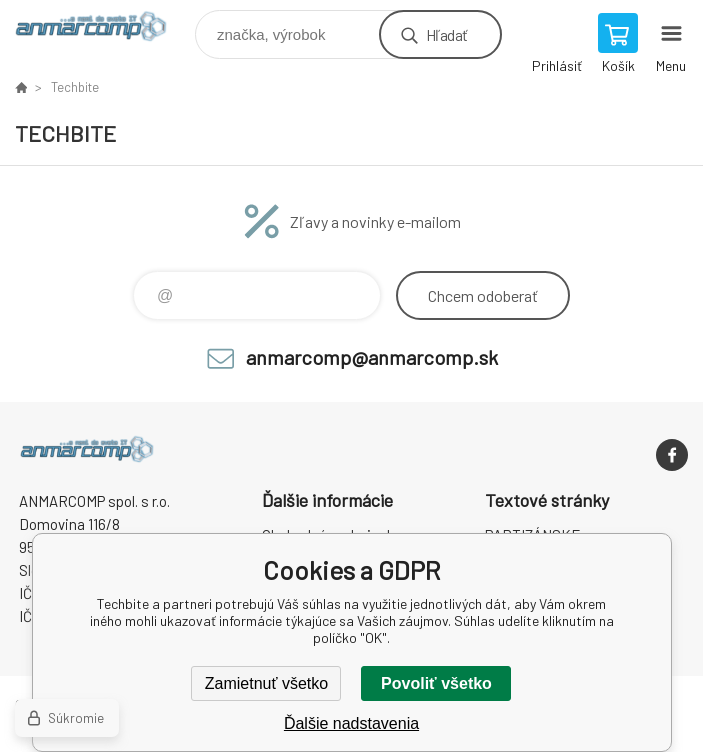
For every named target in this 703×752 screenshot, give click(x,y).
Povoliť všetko (436, 683)
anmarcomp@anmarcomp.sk (372, 357)
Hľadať (446, 34)
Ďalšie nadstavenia (351, 723)
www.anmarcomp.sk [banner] (103, 29)
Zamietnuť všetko (266, 683)
